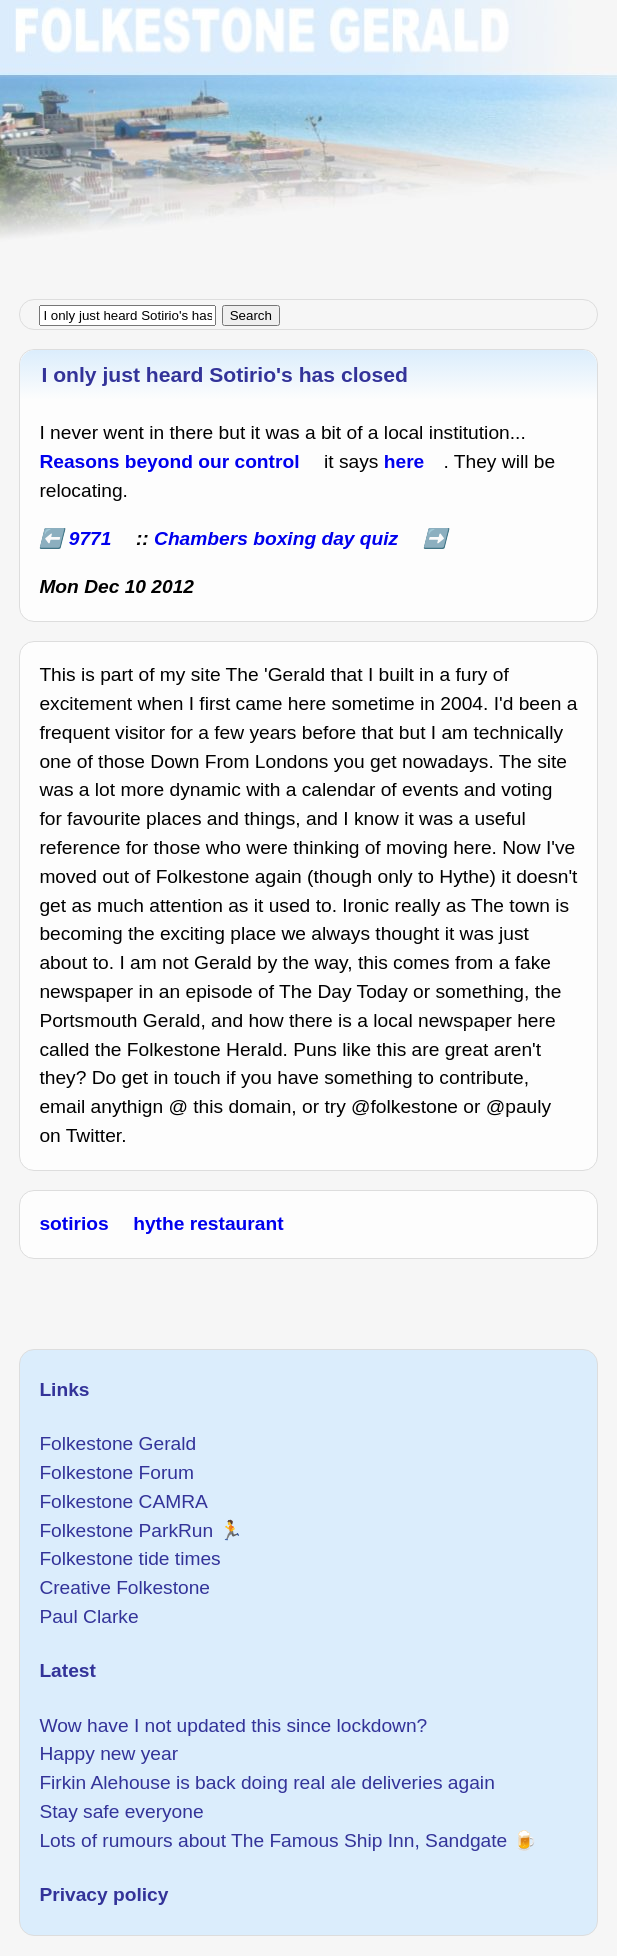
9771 (90, 538)
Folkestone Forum (116, 1472)
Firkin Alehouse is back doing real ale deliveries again (266, 1782)
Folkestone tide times (129, 1558)
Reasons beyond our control (169, 461)
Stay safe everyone (121, 1811)
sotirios (73, 1223)
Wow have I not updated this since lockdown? (233, 1725)
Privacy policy (103, 1894)
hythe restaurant (208, 1223)
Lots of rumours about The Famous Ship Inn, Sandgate (273, 1840)
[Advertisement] (308, 140)
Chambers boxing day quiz (276, 538)
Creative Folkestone (124, 1587)
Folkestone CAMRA (123, 1501)
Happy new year (108, 1753)
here (404, 461)
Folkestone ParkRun (126, 1530)
